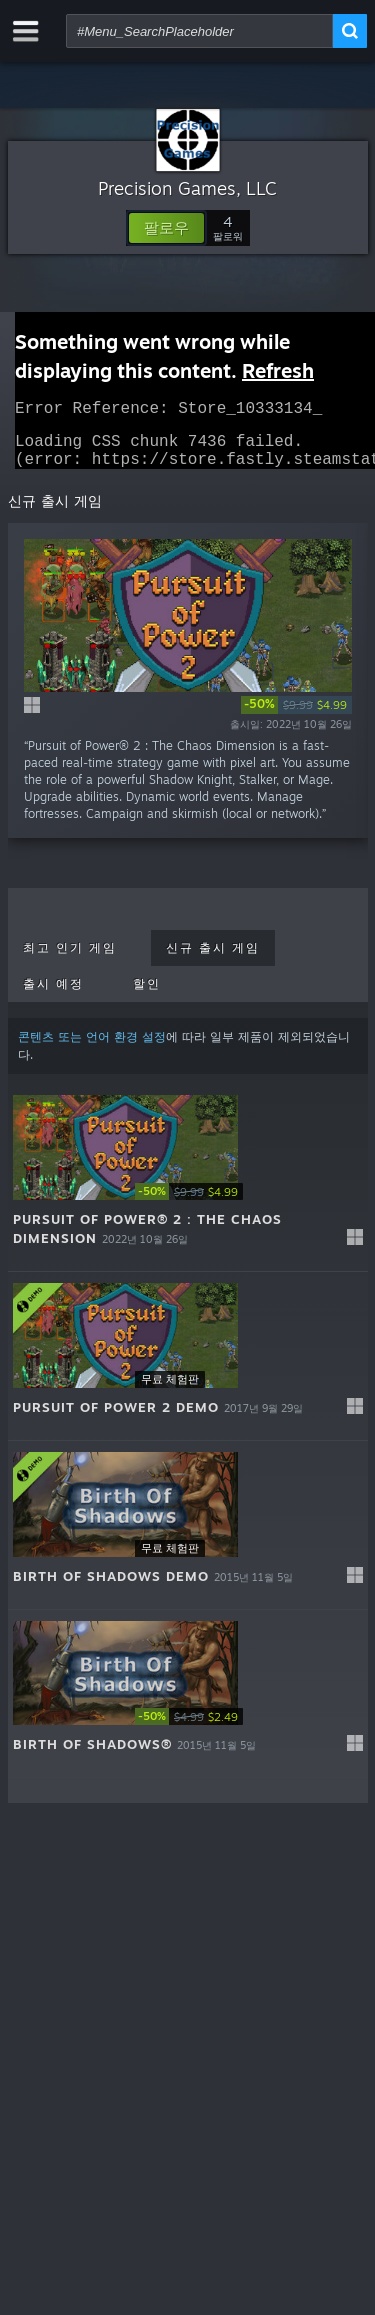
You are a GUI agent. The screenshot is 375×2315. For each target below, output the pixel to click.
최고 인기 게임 (70, 960)
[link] (296, 717)
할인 (147, 996)
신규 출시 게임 (213, 960)
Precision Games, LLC (187, 188)
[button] (166, 228)
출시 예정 (53, 996)
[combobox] (199, 31)
